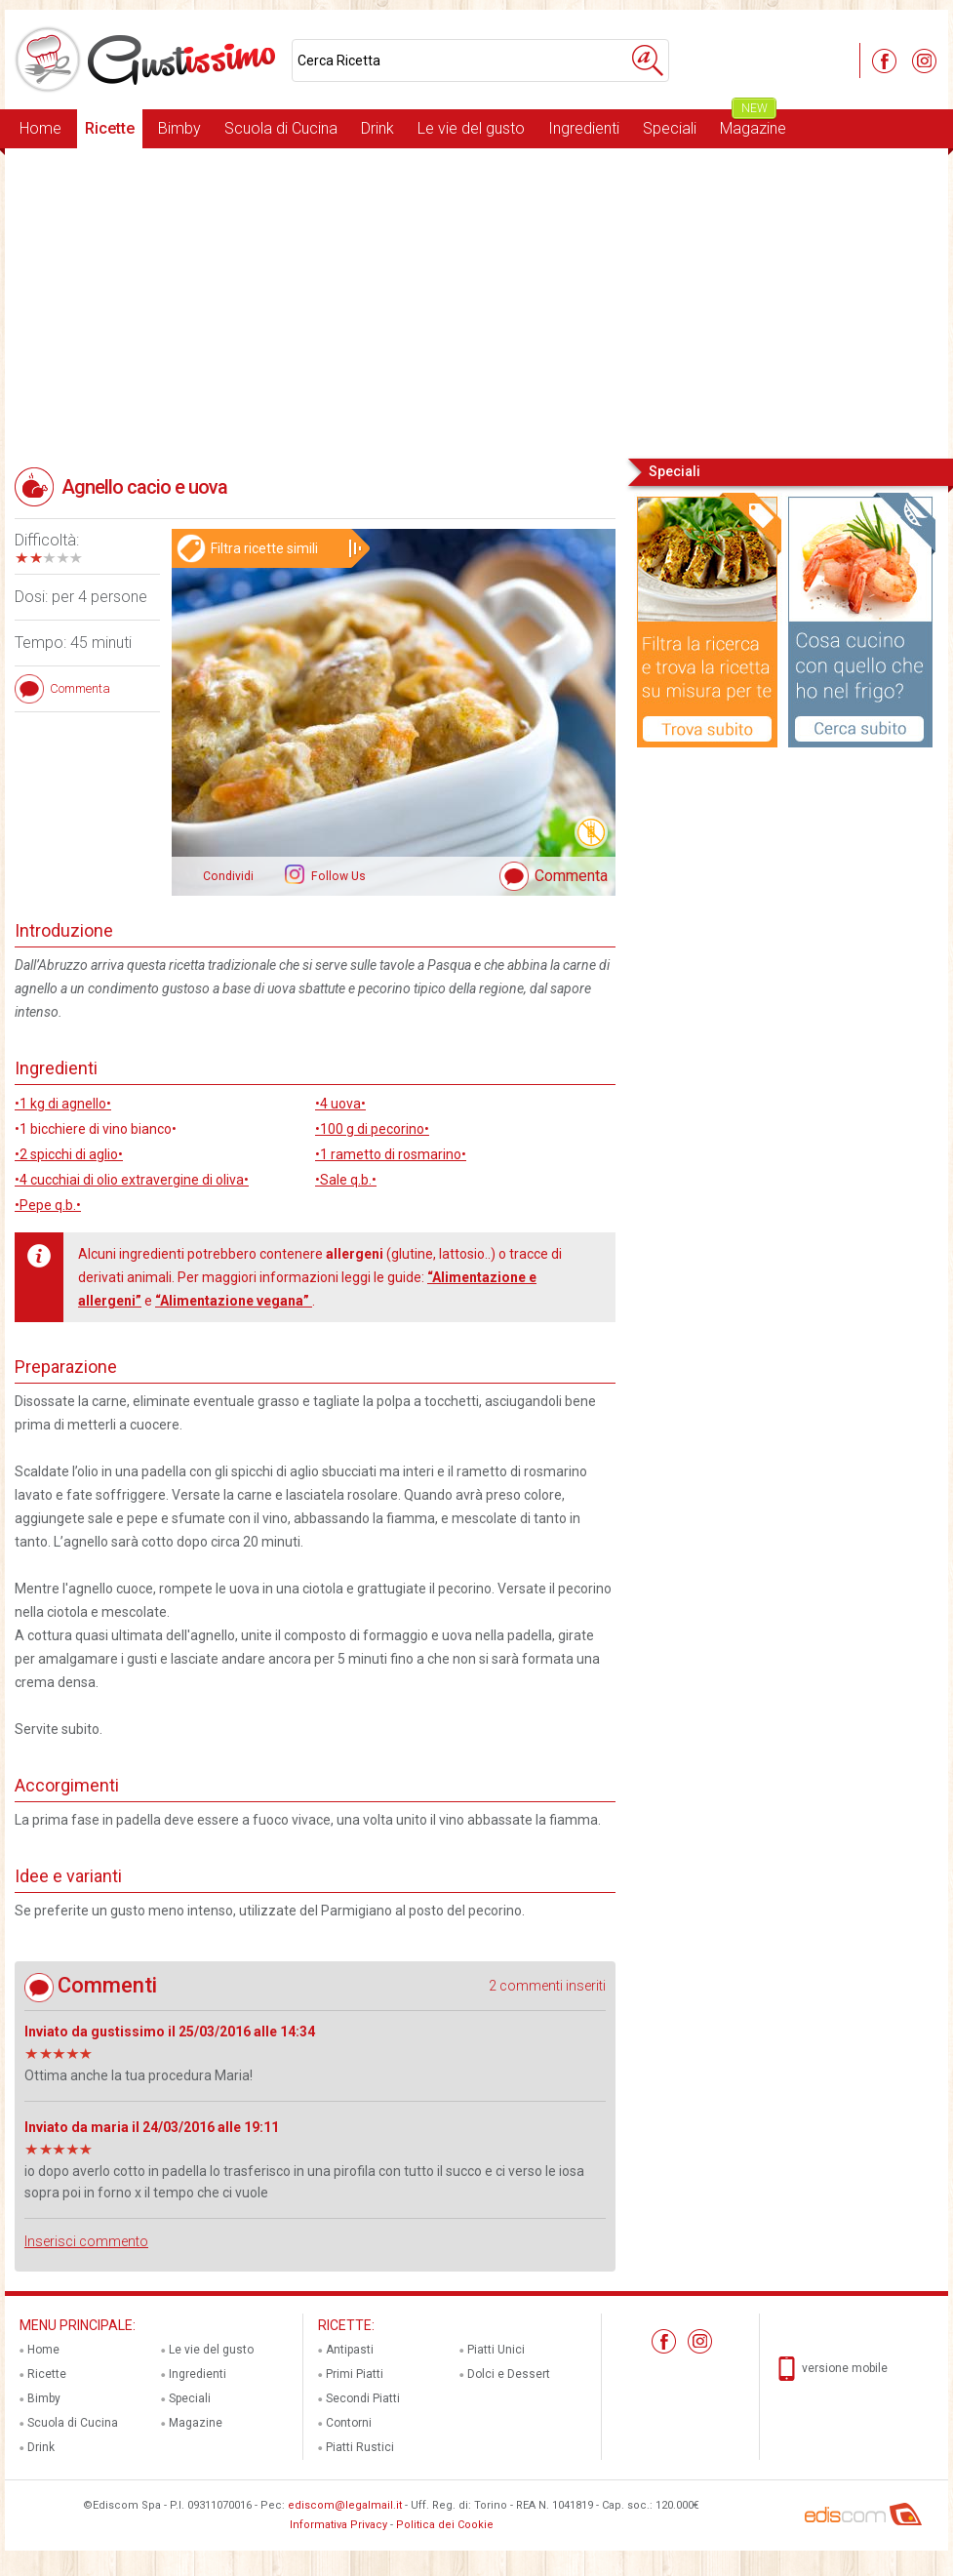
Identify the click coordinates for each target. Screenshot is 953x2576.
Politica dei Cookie (445, 2524)
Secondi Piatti (363, 2398)
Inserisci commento (86, 2241)
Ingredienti (583, 128)
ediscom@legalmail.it (345, 2505)
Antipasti (350, 2349)
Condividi (228, 876)
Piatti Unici (496, 2349)
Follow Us (337, 876)
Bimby (179, 128)
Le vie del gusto (471, 128)
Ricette (110, 128)
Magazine (753, 123)
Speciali (669, 128)
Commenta (571, 875)
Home (40, 128)
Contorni (349, 2423)
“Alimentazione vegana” (233, 1300)
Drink (377, 128)
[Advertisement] (476, 301)
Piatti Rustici (360, 2447)
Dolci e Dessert (508, 2374)
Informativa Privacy (338, 2524)
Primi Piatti (354, 2374)
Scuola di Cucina (281, 128)
